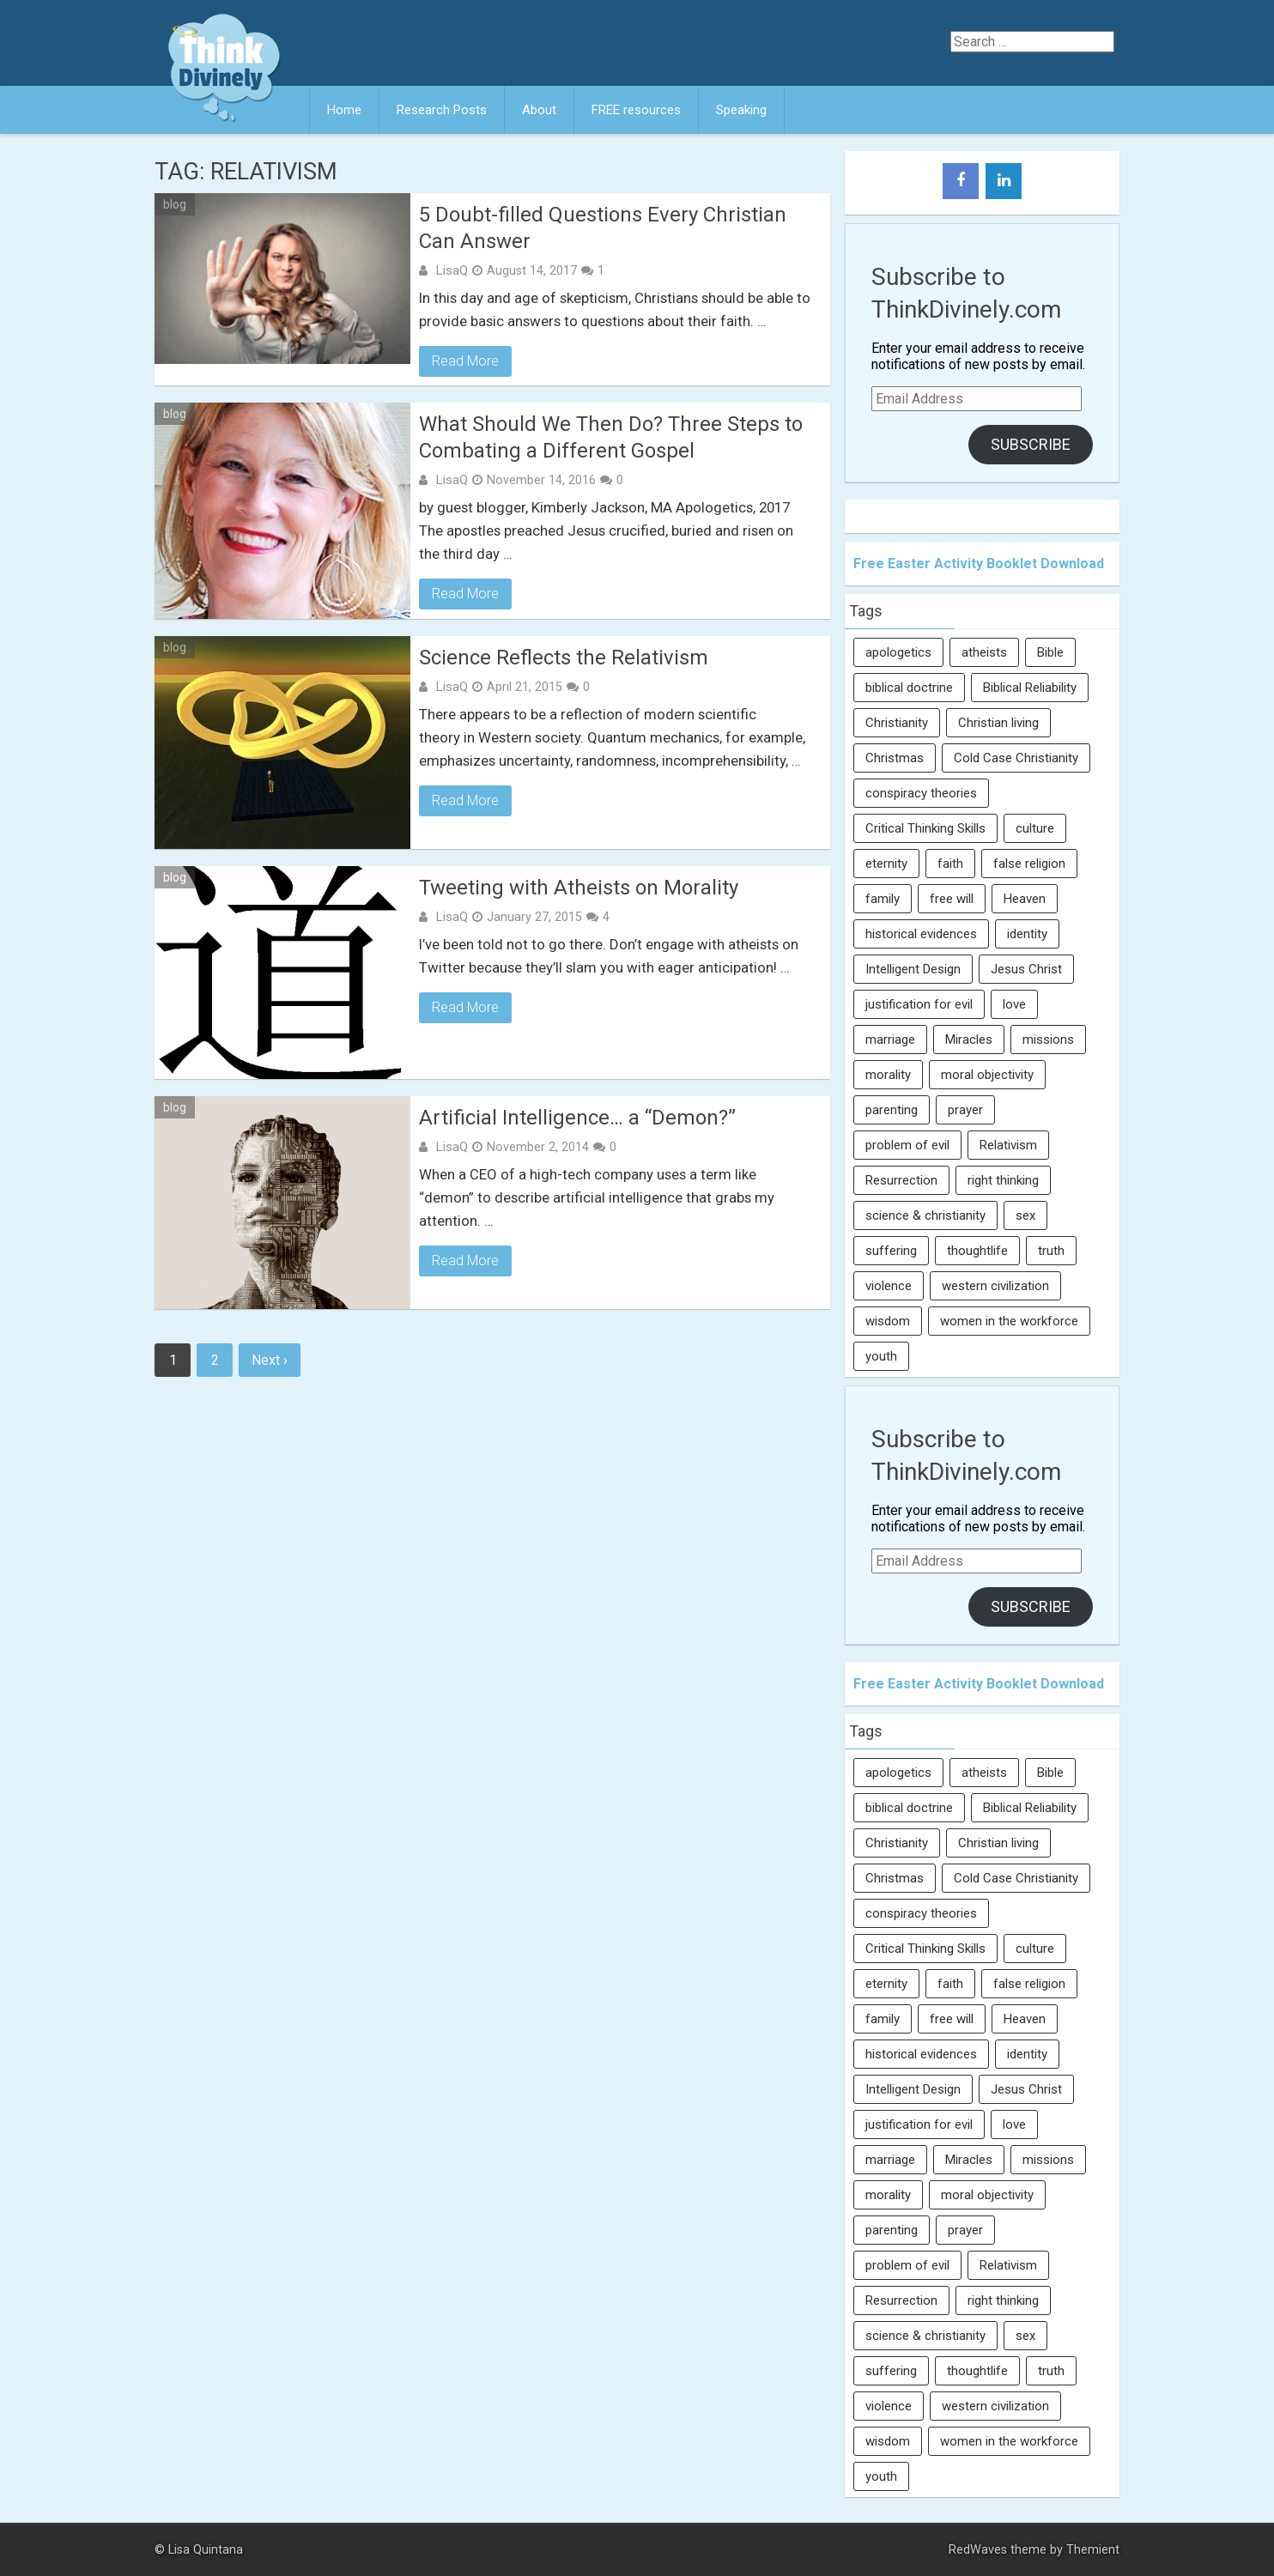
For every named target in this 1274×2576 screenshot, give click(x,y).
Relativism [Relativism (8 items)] (1008, 1145)
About (539, 110)
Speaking (741, 110)
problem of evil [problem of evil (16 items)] (907, 1145)
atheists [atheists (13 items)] (984, 652)
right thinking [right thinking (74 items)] (1003, 1180)
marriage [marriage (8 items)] (890, 1039)
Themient (1092, 2550)
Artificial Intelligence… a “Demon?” (577, 1118)
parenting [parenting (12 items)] (891, 1110)
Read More (465, 361)
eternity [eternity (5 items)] (886, 863)
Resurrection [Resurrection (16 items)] (901, 1180)
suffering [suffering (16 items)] (891, 1250)
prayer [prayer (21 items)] (965, 1110)
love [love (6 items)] (1014, 1004)
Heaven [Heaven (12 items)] (1025, 898)
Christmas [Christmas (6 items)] (894, 758)
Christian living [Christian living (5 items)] (998, 722)
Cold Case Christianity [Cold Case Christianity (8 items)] (1016, 758)
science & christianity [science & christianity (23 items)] (925, 1215)
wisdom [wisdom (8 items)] (887, 1321)
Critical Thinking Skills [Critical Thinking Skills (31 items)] (925, 828)
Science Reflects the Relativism (563, 658)
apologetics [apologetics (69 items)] (898, 652)
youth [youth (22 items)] (881, 1356)
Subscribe (1031, 444)
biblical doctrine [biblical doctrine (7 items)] (909, 687)
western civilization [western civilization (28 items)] (995, 1286)
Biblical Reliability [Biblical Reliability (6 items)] (1030, 687)
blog (174, 204)
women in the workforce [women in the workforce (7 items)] (1009, 1321)
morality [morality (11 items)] (888, 1074)
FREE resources (636, 110)
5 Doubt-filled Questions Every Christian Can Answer (602, 228)
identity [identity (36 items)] (1027, 934)
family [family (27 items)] (882, 898)
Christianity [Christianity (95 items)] (896, 722)
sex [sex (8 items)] (1025, 1215)
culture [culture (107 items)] (1035, 828)
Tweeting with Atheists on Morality (578, 888)
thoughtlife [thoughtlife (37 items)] (977, 1250)
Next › (270, 1360)
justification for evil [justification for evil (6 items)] (919, 1004)
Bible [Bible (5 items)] (1050, 652)
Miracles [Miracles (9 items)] (968, 1039)
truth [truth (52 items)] (1051, 1250)
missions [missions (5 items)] (1048, 1039)
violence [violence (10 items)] (888, 1286)
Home (344, 110)
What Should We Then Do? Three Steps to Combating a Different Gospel (611, 437)
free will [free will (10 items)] (952, 898)
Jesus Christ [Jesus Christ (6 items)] (1026, 969)
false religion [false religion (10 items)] (1029, 863)
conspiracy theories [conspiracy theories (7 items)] (921, 793)
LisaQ (451, 270)
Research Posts (442, 110)
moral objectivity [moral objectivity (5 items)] (987, 1074)
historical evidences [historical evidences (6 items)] (921, 934)
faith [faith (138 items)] (950, 863)
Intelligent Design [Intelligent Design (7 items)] (913, 969)
